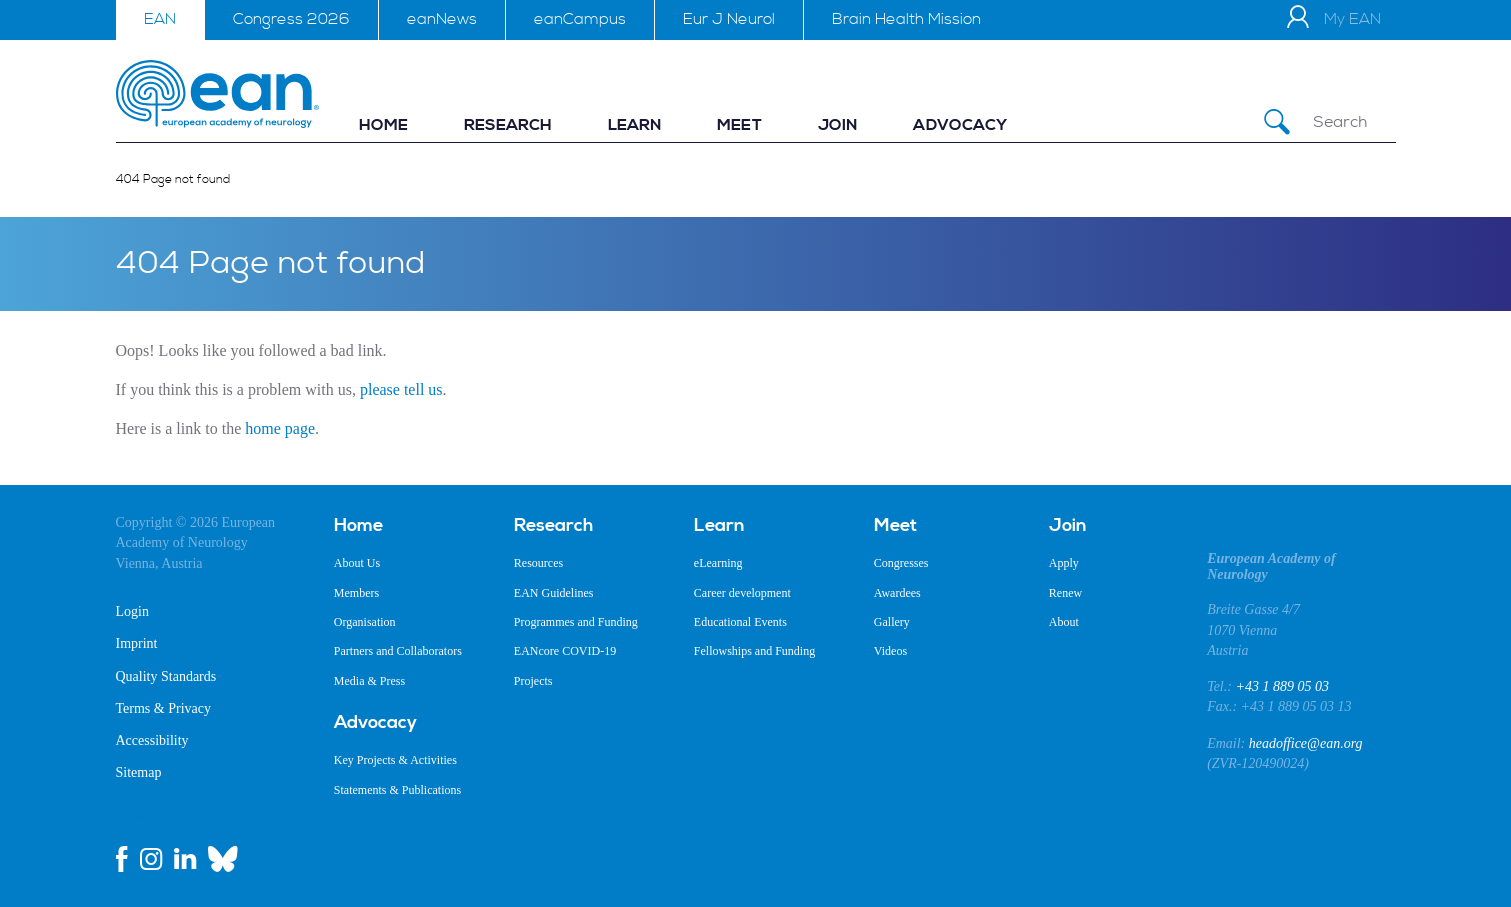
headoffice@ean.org (1306, 743)
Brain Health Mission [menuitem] (906, 19)
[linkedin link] (185, 859)
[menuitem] (383, 125)
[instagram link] (151, 859)
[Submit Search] (1277, 122)
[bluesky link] (223, 859)
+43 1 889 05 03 (1281, 686)
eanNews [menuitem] (442, 19)
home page (280, 428)
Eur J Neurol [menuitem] (729, 19)
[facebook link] (122, 859)
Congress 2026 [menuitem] (291, 19)
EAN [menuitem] (160, 19)
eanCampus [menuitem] (580, 19)
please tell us (401, 389)
